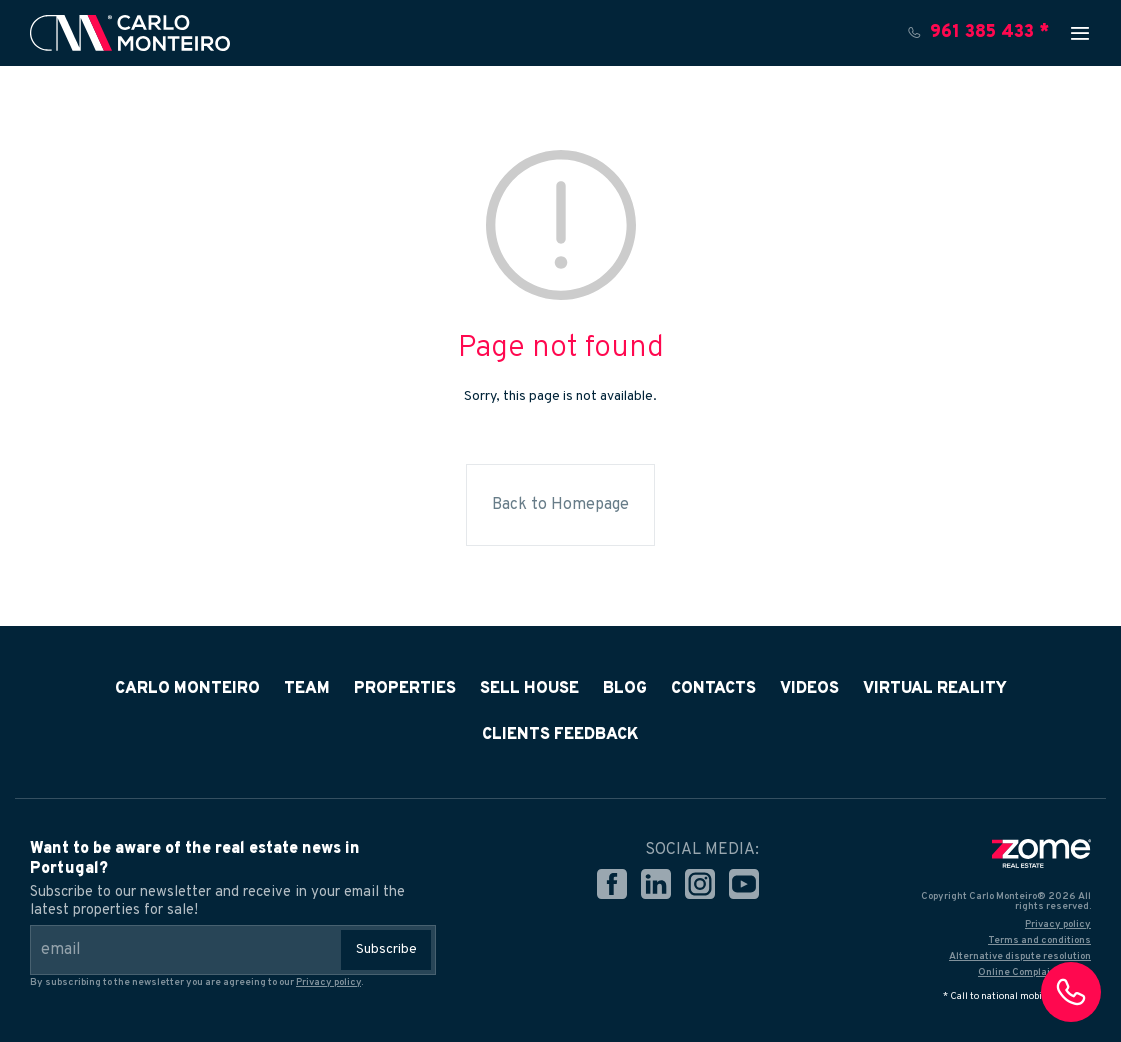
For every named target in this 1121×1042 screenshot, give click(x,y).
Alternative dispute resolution (1020, 956)
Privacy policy (328, 982)
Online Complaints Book (1034, 972)
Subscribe (386, 949)
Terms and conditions (1039, 940)
